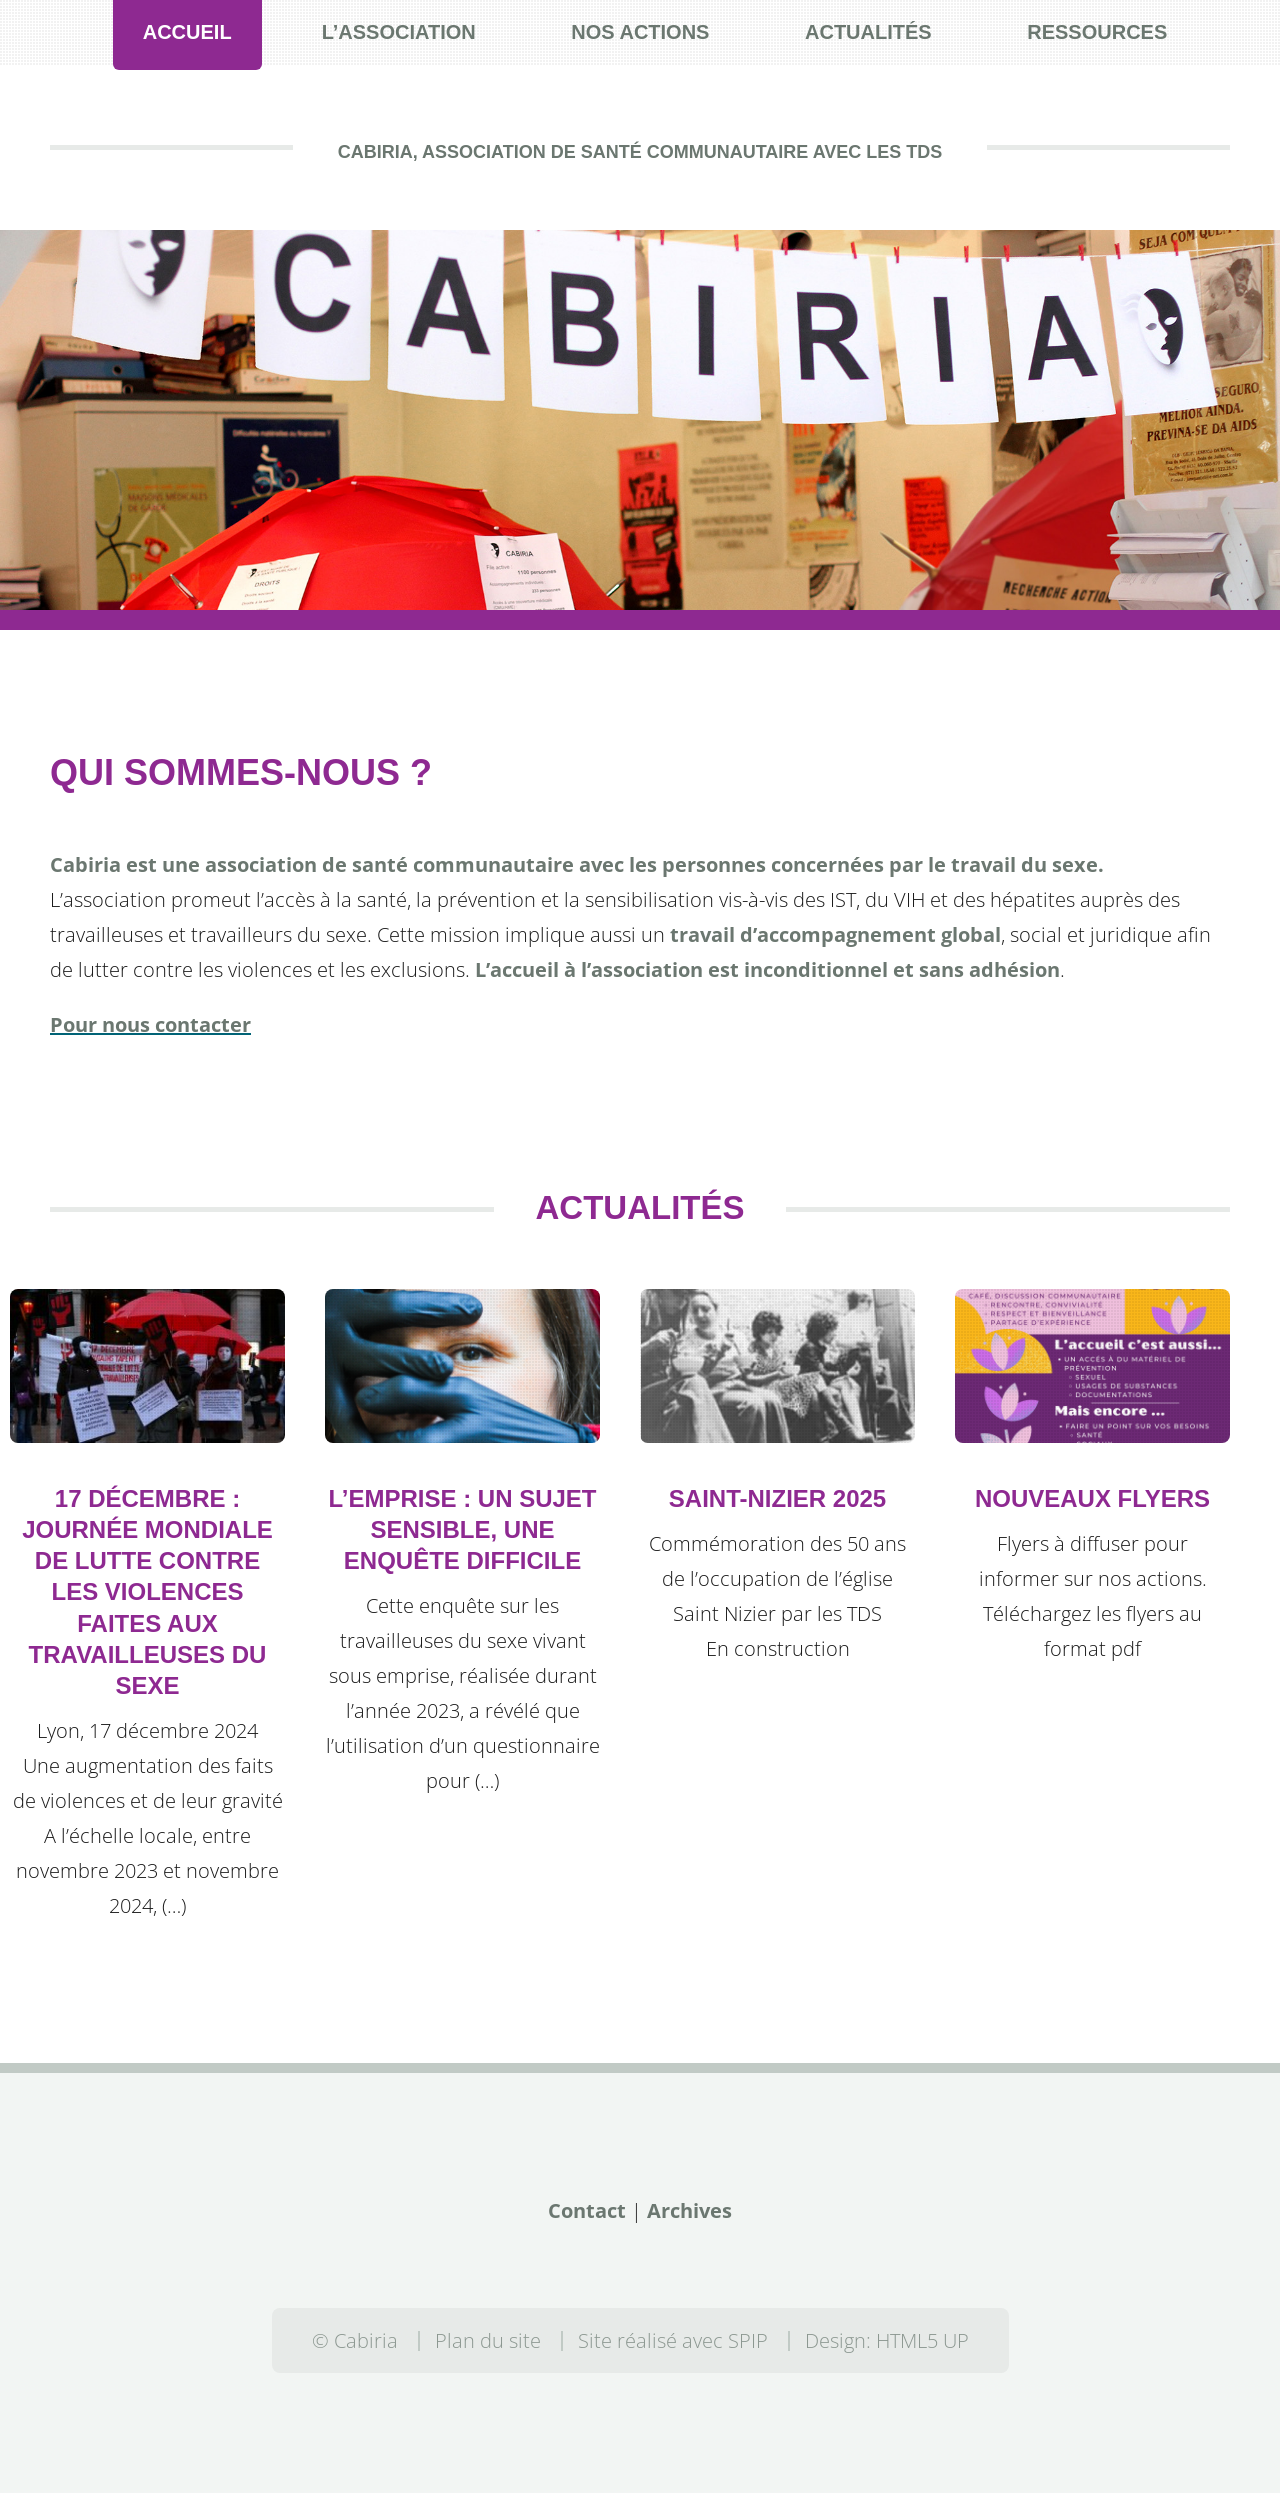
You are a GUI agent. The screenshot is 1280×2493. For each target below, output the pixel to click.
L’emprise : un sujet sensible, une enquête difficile (462, 1529)
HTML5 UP (922, 2340)
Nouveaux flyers (1092, 1498)
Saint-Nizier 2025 (777, 1498)
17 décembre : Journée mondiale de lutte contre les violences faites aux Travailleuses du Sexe (147, 1592)
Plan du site (488, 2340)
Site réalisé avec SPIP (673, 2340)
